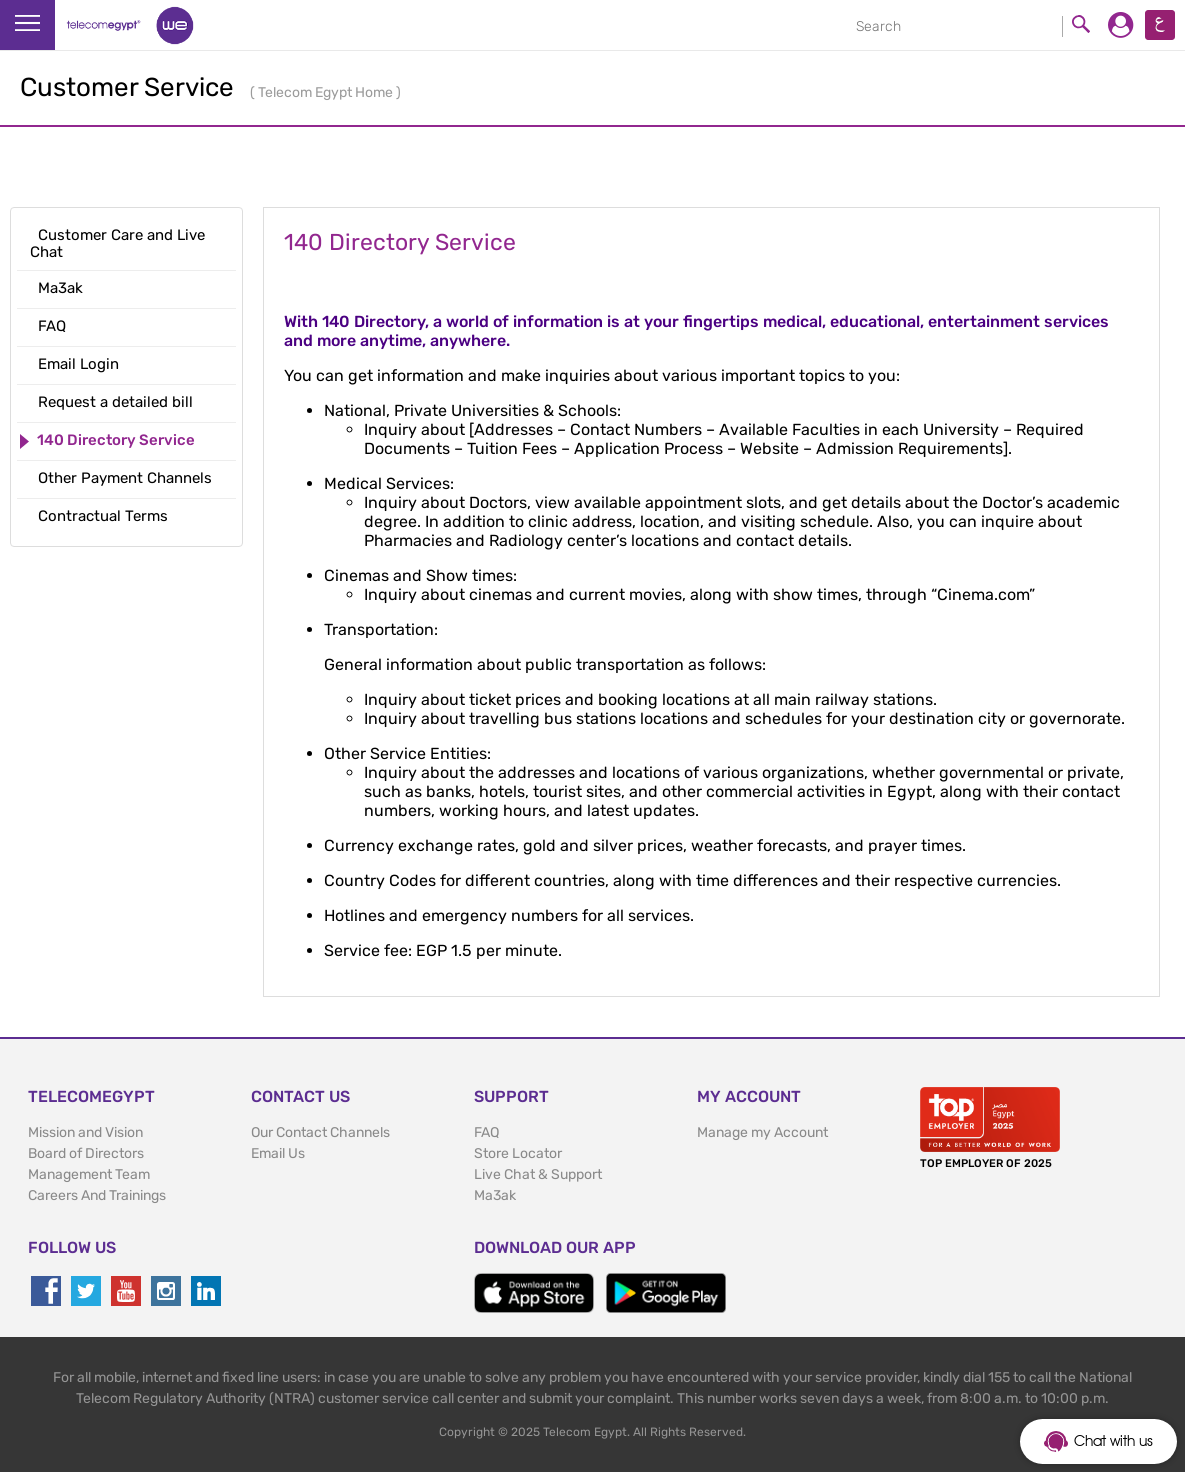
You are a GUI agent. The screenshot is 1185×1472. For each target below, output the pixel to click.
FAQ (486, 1132)
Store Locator (518, 1153)
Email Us (278, 1153)
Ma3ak (495, 1195)
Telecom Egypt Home (327, 92)
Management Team (89, 1174)
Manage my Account (762, 1132)
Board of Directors (86, 1153)
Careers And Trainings (97, 1195)
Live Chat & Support (538, 1174)
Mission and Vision (85, 1132)
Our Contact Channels (320, 1132)
